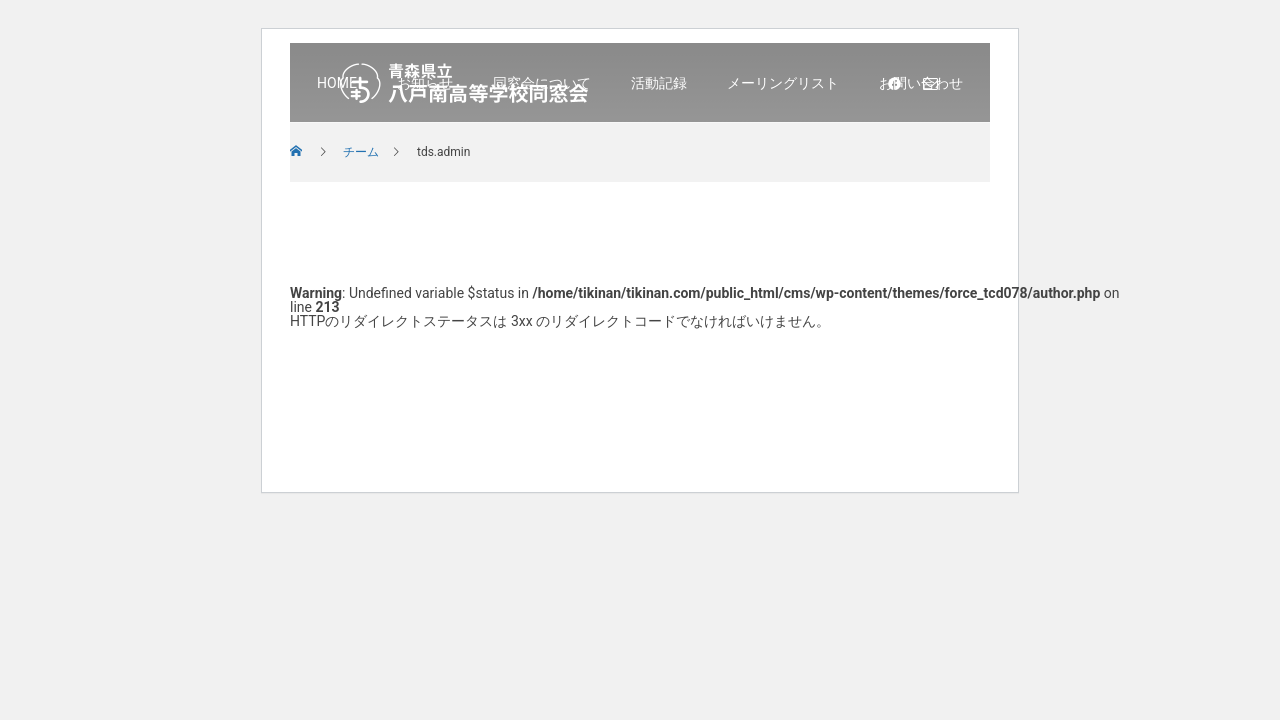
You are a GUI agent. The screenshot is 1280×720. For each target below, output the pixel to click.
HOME (337, 83)
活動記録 (659, 83)
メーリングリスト (783, 83)
